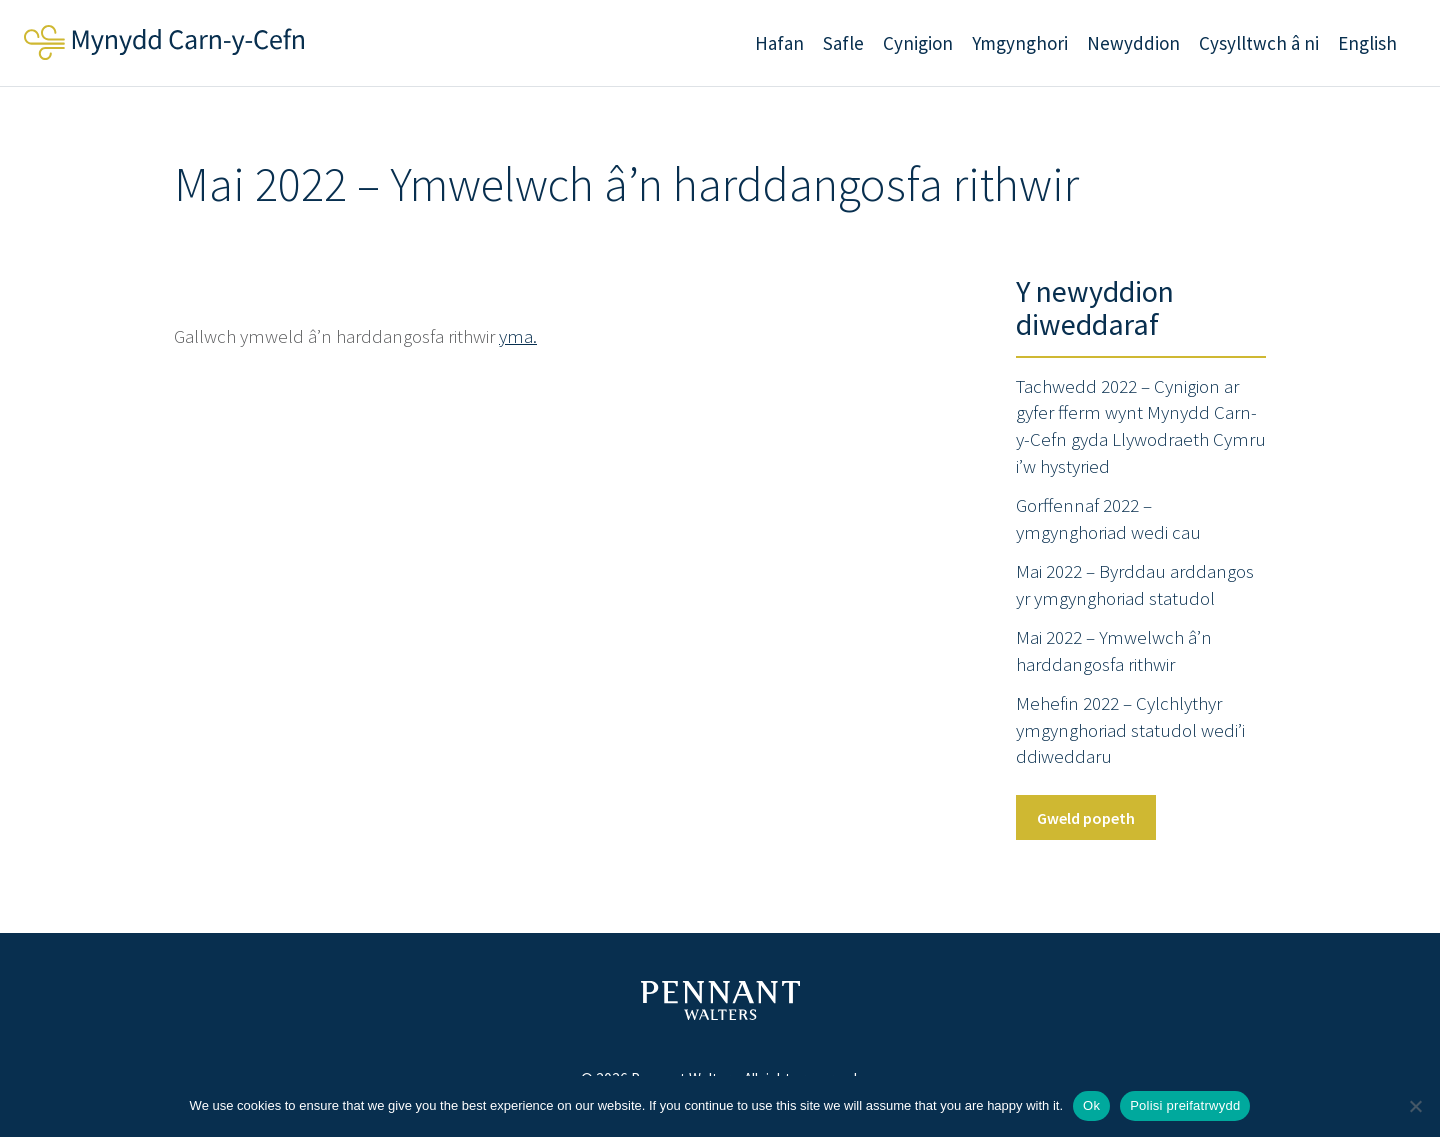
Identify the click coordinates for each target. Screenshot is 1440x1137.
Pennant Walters (720, 1000)
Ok (1091, 1105)
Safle (843, 43)
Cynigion (918, 43)
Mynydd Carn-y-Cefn (164, 42)
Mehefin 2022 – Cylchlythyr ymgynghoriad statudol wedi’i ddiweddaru (1130, 729)
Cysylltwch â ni (1259, 43)
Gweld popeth (1086, 818)
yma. (518, 336)
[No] (1415, 1106)
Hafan (779, 43)
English (1367, 43)
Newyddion (1133, 43)
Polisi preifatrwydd (1185, 1105)
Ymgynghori (1020, 43)
